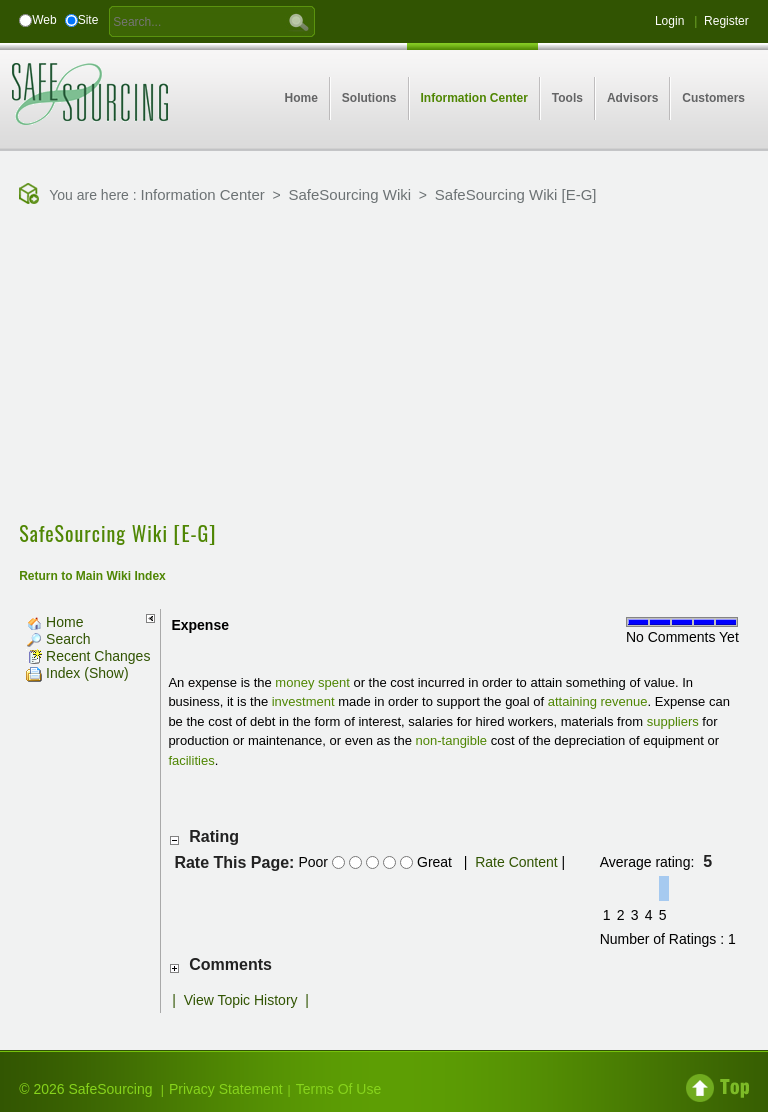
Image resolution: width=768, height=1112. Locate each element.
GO (299, 21)
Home (54, 622)
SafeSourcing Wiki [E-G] (516, 194)
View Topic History (241, 1000)
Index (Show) (77, 673)
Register (726, 21)
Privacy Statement (226, 1089)
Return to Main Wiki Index (92, 576)
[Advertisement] (393, 365)
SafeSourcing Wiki (350, 194)
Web (44, 20)
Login (669, 21)
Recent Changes (88, 656)
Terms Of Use (339, 1089)
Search (58, 639)
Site (88, 20)
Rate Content (516, 862)
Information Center (203, 194)
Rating (214, 836)
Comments (230, 964)
